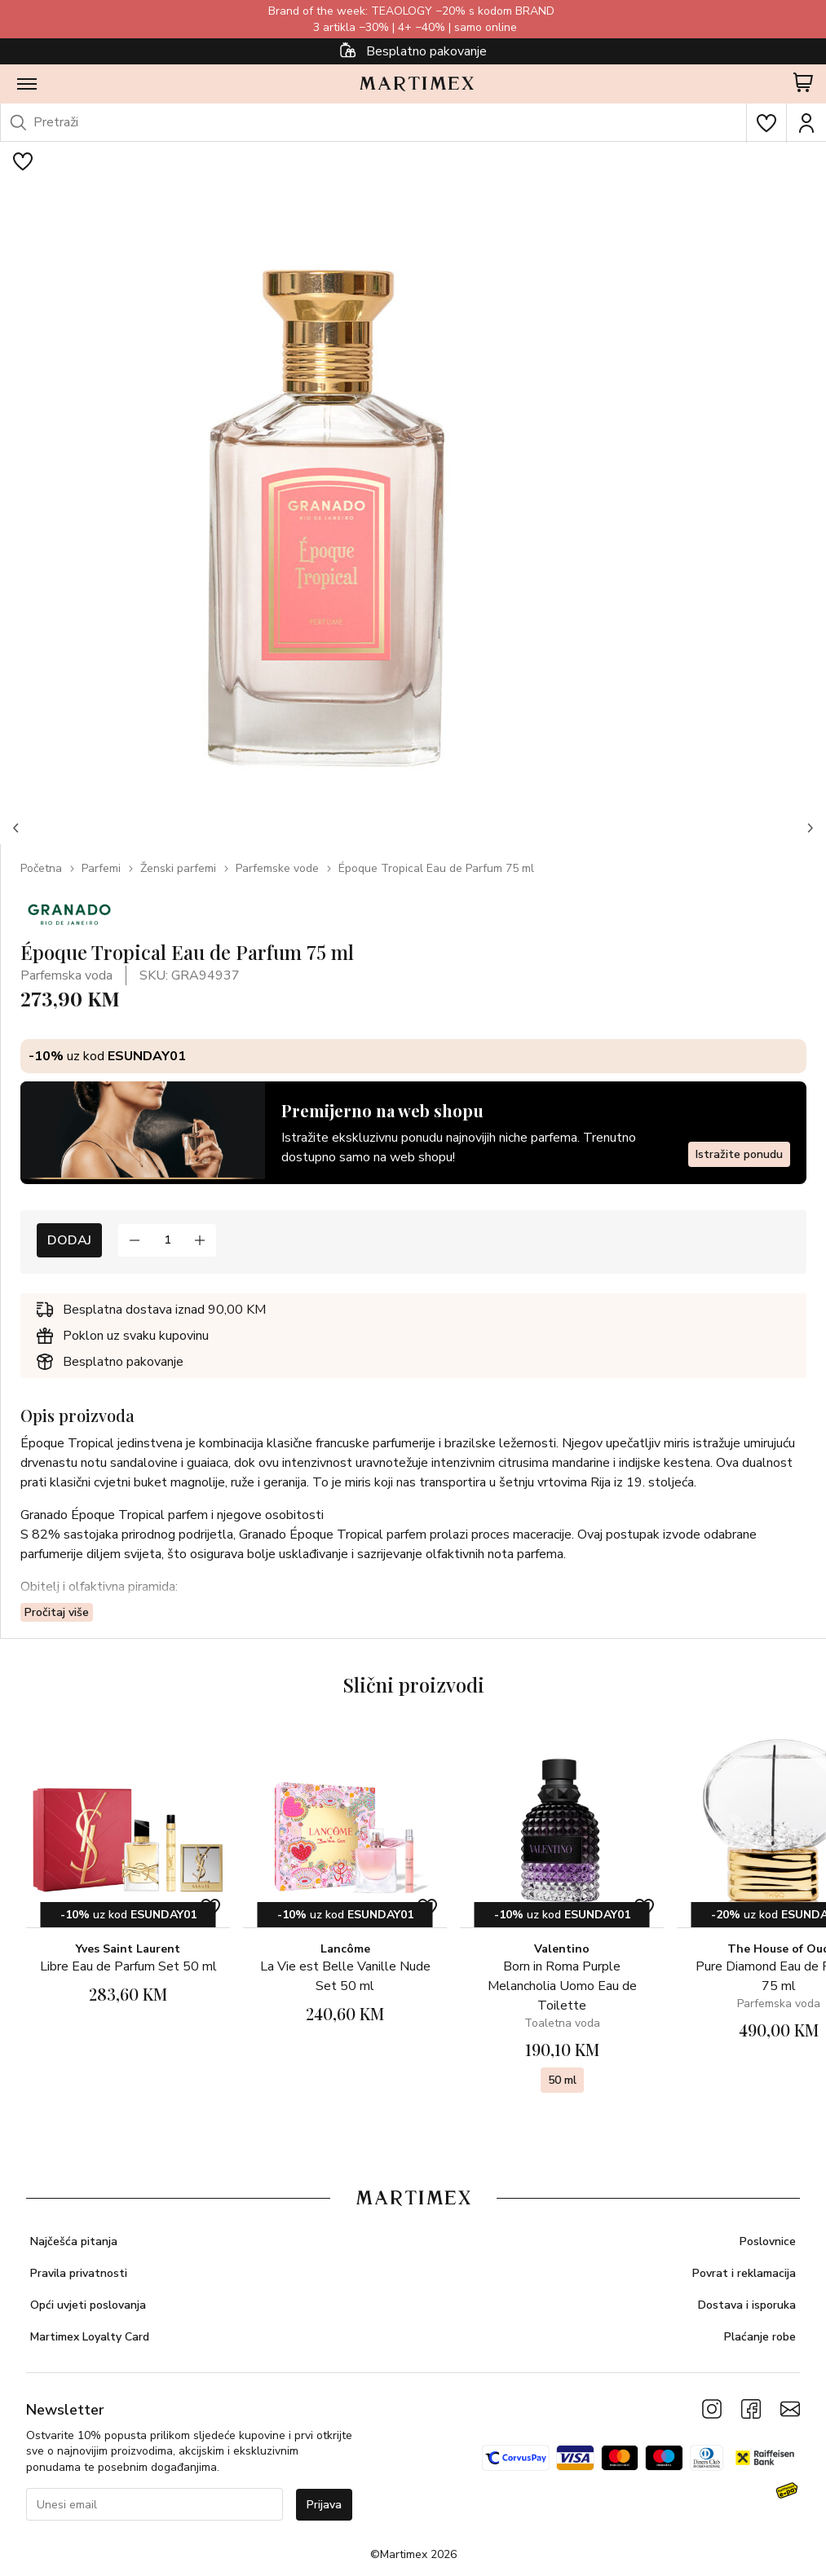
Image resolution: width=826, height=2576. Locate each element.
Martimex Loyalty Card (89, 2337)
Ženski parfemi (178, 868)
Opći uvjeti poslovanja (88, 2305)
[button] (16, 828)
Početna (41, 868)
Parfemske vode (277, 868)
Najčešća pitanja (73, 2241)
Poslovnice (768, 2241)
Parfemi (101, 868)
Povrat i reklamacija (744, 2273)
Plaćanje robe (760, 2337)
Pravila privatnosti (78, 2273)
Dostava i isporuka (747, 2305)
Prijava (324, 2504)
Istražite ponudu (739, 1153)
